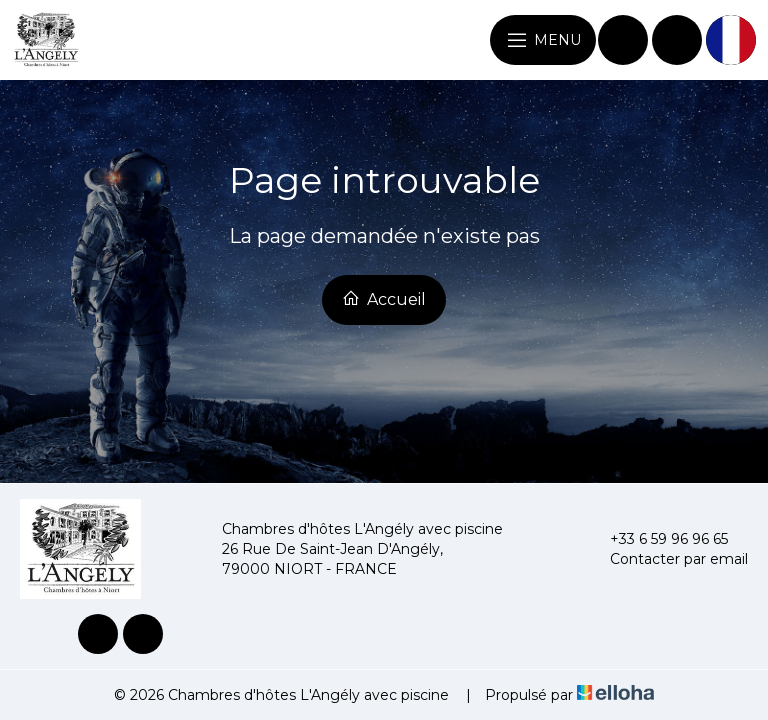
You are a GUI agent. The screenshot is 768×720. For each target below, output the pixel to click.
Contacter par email (667, 559)
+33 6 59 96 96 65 (657, 539)
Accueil (384, 299)
